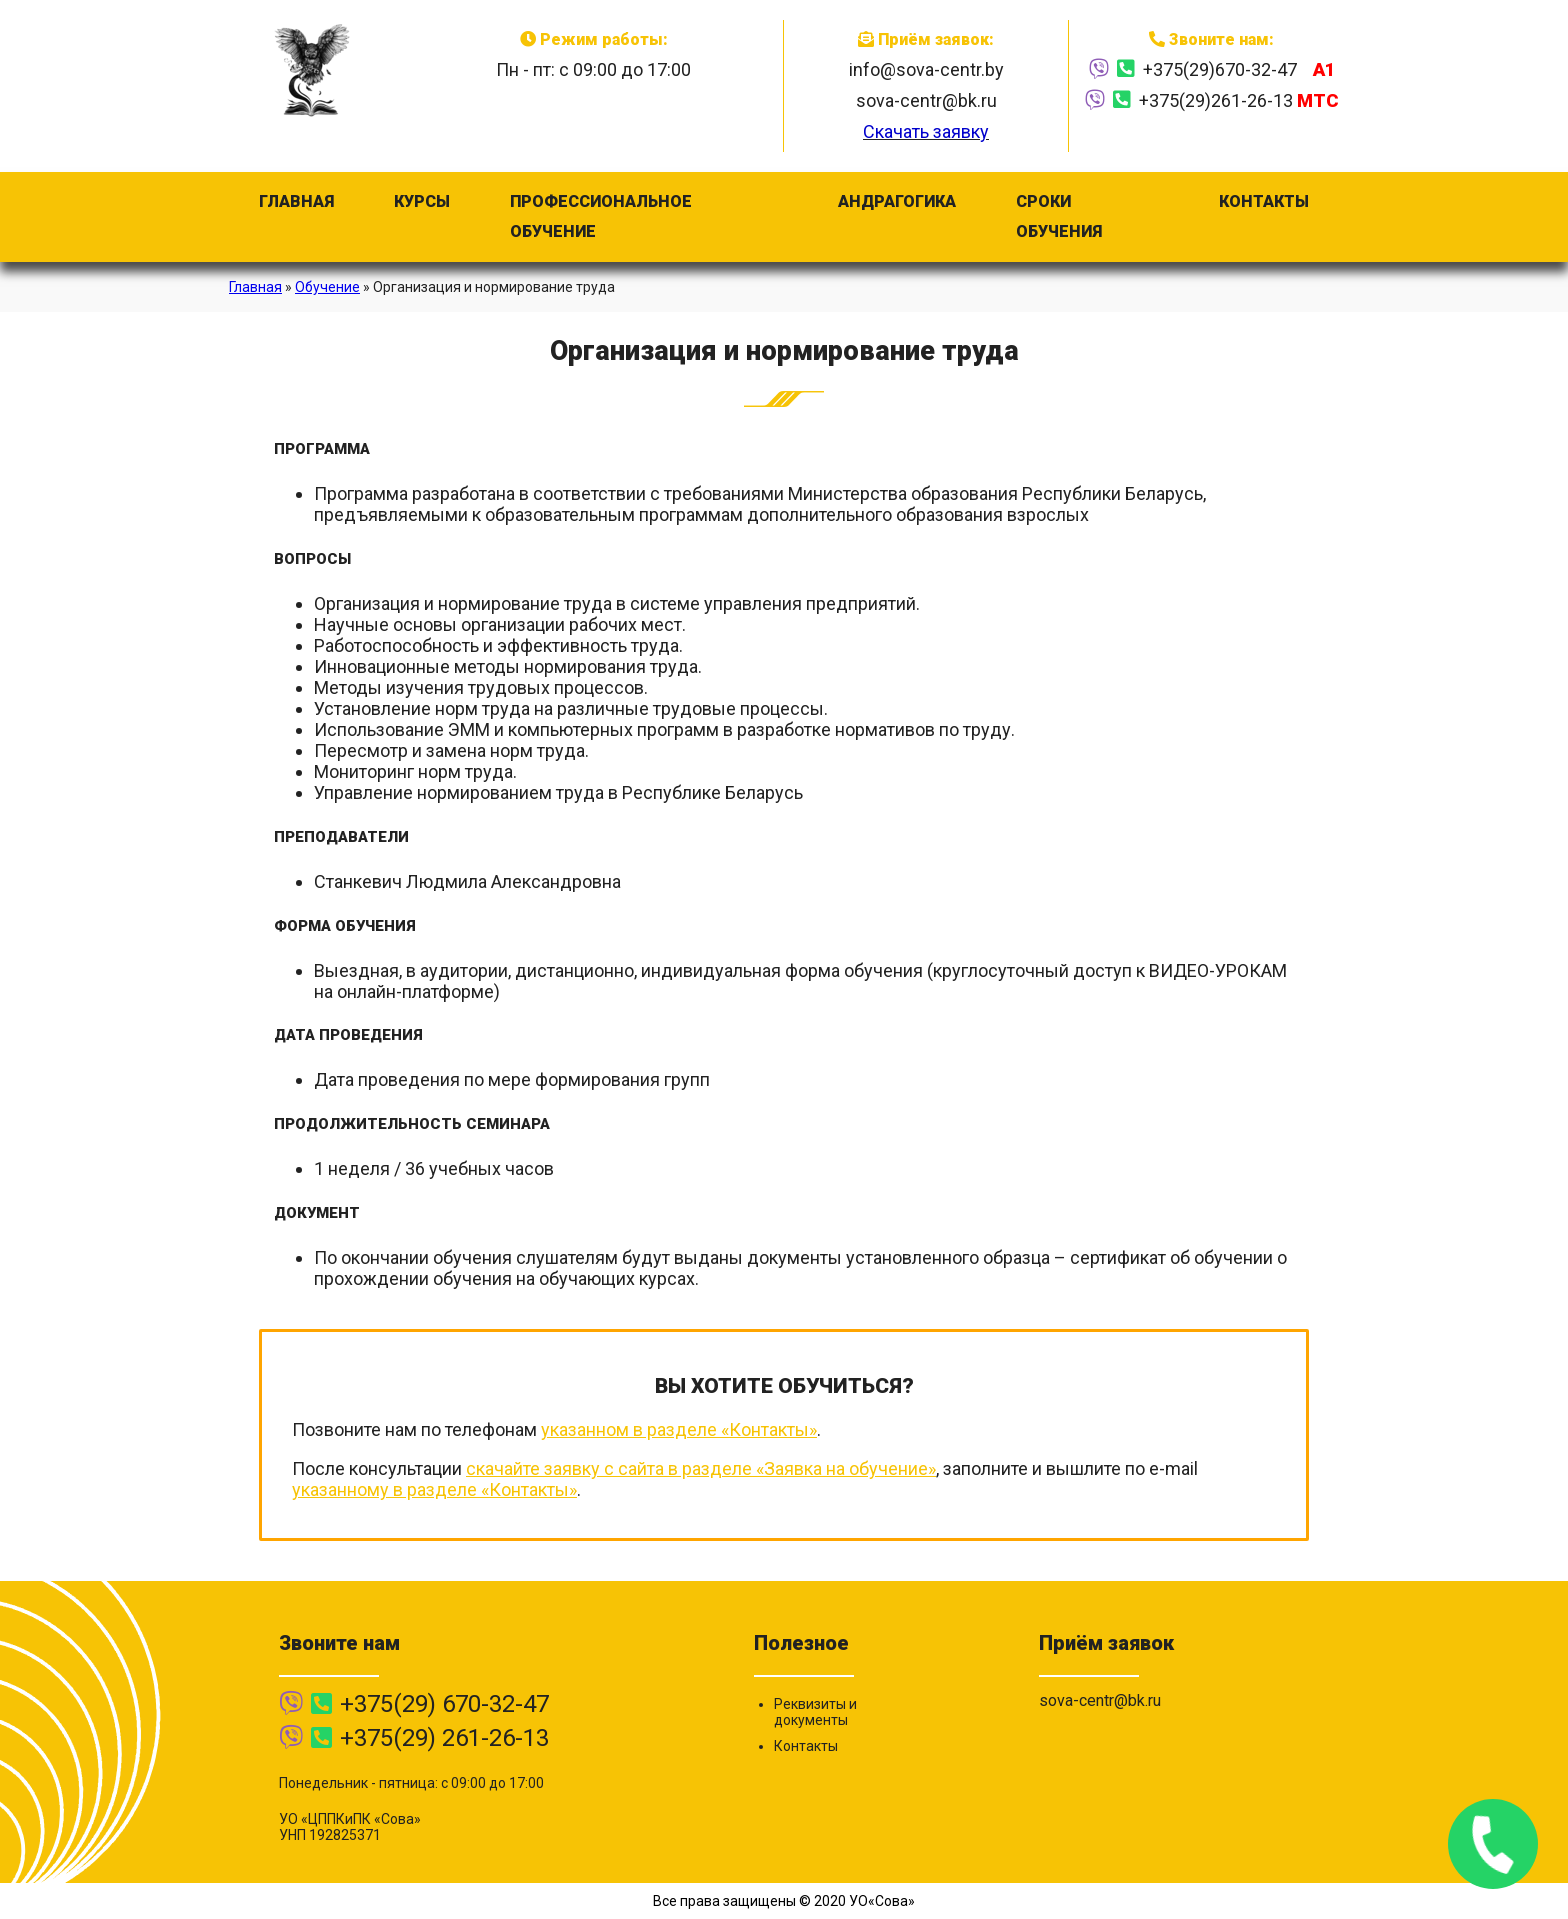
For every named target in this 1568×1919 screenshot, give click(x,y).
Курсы (422, 201)
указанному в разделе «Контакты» (434, 1489)
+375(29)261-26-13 (1238, 100)
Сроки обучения (1059, 216)
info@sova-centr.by (926, 69)
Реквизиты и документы (815, 1712)
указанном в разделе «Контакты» (679, 1429)
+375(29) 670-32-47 (444, 1704)
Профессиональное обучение (601, 216)
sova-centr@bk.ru (926, 100)
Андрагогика (897, 201)
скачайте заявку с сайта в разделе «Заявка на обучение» (701, 1468)
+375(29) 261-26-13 (444, 1738)
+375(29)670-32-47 (1239, 69)
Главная (296, 201)
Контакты (1264, 201)
